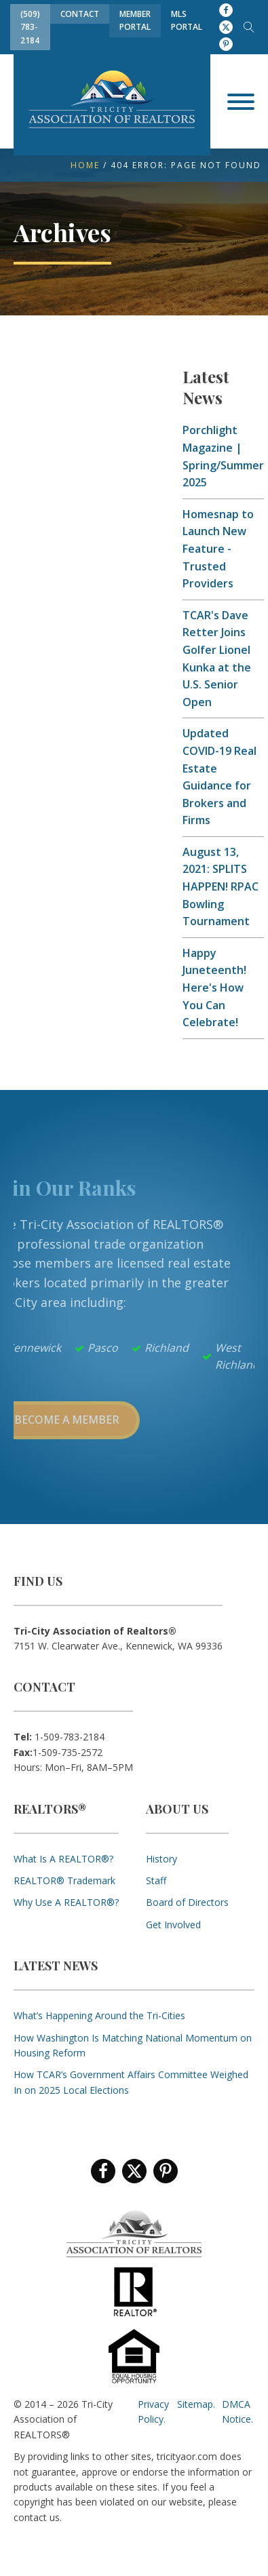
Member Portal (135, 20)
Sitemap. (196, 2404)
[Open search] (249, 27)
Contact (79, 14)
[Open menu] (240, 102)
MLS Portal (186, 20)
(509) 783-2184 (30, 26)
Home (85, 165)
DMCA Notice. (237, 2411)
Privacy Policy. (153, 2411)
